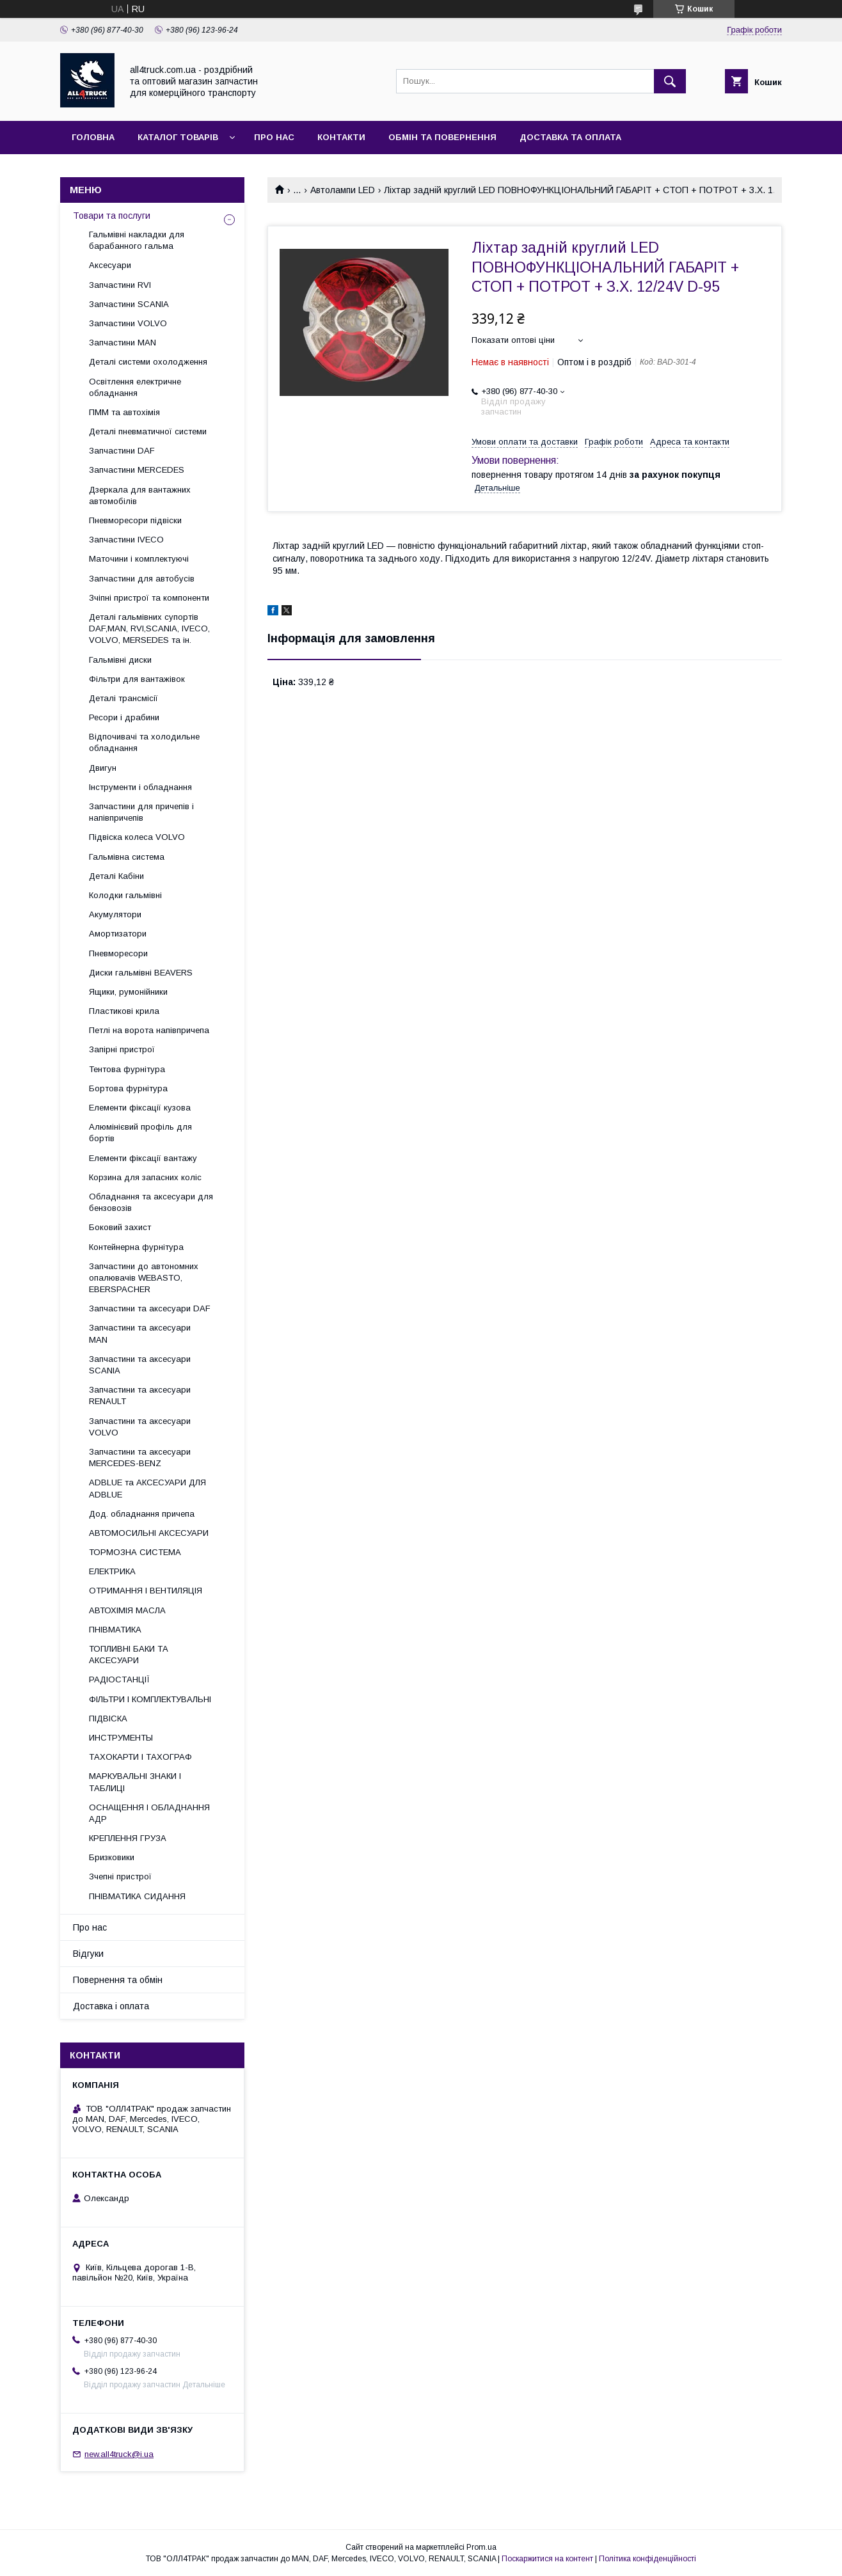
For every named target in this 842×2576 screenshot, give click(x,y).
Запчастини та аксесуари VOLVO (140, 1426)
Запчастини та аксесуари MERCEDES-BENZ (140, 1457)
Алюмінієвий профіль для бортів (140, 1132)
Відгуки (88, 1953)
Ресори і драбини (124, 717)
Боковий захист (120, 1227)
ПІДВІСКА (108, 1718)
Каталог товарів (178, 137)
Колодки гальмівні (125, 895)
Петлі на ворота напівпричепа (149, 1030)
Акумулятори (115, 914)
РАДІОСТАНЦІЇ (119, 1679)
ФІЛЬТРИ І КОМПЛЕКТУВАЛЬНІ (150, 1699)
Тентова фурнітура (127, 1069)
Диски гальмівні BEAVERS (141, 972)
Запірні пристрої (122, 1049)
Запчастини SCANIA (129, 304)
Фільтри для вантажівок (137, 679)
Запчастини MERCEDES (136, 470)
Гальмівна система (126, 857)
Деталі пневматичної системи (148, 431)
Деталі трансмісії (123, 698)
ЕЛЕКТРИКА (112, 1571)
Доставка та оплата (570, 137)
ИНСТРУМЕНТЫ (121, 1737)
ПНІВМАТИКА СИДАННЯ (137, 1896)
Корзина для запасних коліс (145, 1177)
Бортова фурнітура (128, 1088)
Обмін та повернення (442, 137)
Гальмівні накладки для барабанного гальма (136, 240)
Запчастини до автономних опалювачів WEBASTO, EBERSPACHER (143, 1277)
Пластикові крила (124, 1011)
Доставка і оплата (111, 2006)
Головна (93, 137)
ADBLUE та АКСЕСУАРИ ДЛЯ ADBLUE (147, 1488)
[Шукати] (670, 81)
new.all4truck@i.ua (119, 2454)
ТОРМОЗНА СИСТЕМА (135, 1552)
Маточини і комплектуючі (139, 559)
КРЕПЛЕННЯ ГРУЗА (127, 1838)
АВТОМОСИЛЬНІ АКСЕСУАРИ (149, 1533)
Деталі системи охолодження (148, 362)
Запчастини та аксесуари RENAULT (140, 1395)
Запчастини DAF (122, 450)
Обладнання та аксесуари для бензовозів (151, 1202)
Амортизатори (118, 933)
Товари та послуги (111, 215)
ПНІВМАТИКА (115, 1629)
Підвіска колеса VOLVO (137, 837)
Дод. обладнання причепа (142, 1514)
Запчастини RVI (120, 285)
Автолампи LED (342, 190)
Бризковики (111, 1857)
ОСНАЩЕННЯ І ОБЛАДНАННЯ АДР (149, 1813)
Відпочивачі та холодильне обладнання (144, 742)
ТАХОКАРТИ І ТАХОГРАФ (140, 1757)
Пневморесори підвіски (135, 520)
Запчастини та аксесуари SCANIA (140, 1364)
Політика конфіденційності (647, 2558)
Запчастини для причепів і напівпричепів (141, 812)
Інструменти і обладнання (140, 787)
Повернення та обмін (118, 1980)
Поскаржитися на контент (547, 2558)
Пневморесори (118, 953)
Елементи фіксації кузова (140, 1107)
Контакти (341, 137)
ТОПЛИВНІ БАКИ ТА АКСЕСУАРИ (128, 1654)
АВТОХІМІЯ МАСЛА (127, 1610)
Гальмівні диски (120, 660)
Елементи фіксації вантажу (143, 1158)
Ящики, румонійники (128, 992)
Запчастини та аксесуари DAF (149, 1308)
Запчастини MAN (122, 342)
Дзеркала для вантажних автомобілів (140, 495)
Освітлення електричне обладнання (135, 387)
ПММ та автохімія (124, 412)
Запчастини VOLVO (128, 323)
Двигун (102, 768)
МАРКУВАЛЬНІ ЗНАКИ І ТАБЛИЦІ (135, 1781)
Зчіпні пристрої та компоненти (149, 598)
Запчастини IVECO (126, 539)
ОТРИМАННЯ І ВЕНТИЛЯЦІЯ (145, 1590)
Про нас (274, 137)
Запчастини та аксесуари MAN (140, 1333)
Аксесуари (110, 265)
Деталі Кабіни (116, 876)
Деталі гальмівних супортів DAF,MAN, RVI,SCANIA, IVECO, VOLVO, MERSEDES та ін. (149, 628)
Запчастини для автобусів (142, 578)
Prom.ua (481, 2547)
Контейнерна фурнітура (136, 1247)
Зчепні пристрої (120, 1876)
